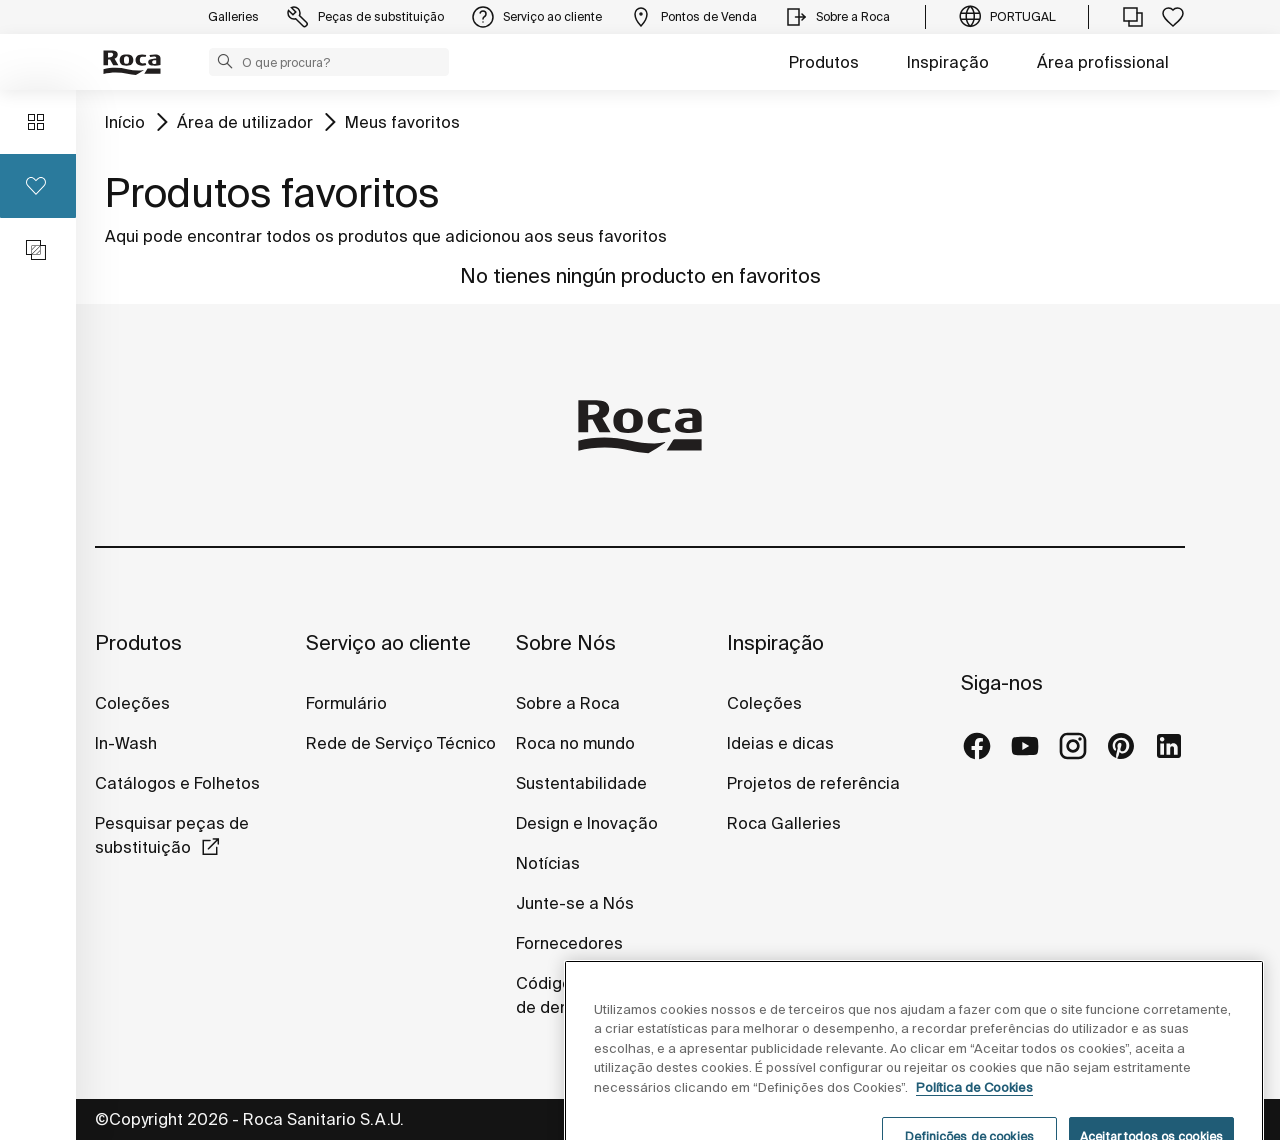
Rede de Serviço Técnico (401, 743)
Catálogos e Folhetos (177, 783)
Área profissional (1103, 62)
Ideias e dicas (780, 743)
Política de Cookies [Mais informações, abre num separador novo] (974, 1114)
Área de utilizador (245, 122)
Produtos (824, 62)
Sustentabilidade (581, 783)
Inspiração (948, 62)
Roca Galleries (784, 823)
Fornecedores (569, 943)
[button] (225, 61)
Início (125, 122)
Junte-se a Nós (575, 903)
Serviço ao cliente (388, 642)
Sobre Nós (566, 642)
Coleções (132, 703)
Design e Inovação (587, 823)
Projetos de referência (813, 783)
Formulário (346, 703)
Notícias (548, 863)
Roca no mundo (575, 743)
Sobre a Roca (568, 703)
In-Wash (126, 743)
